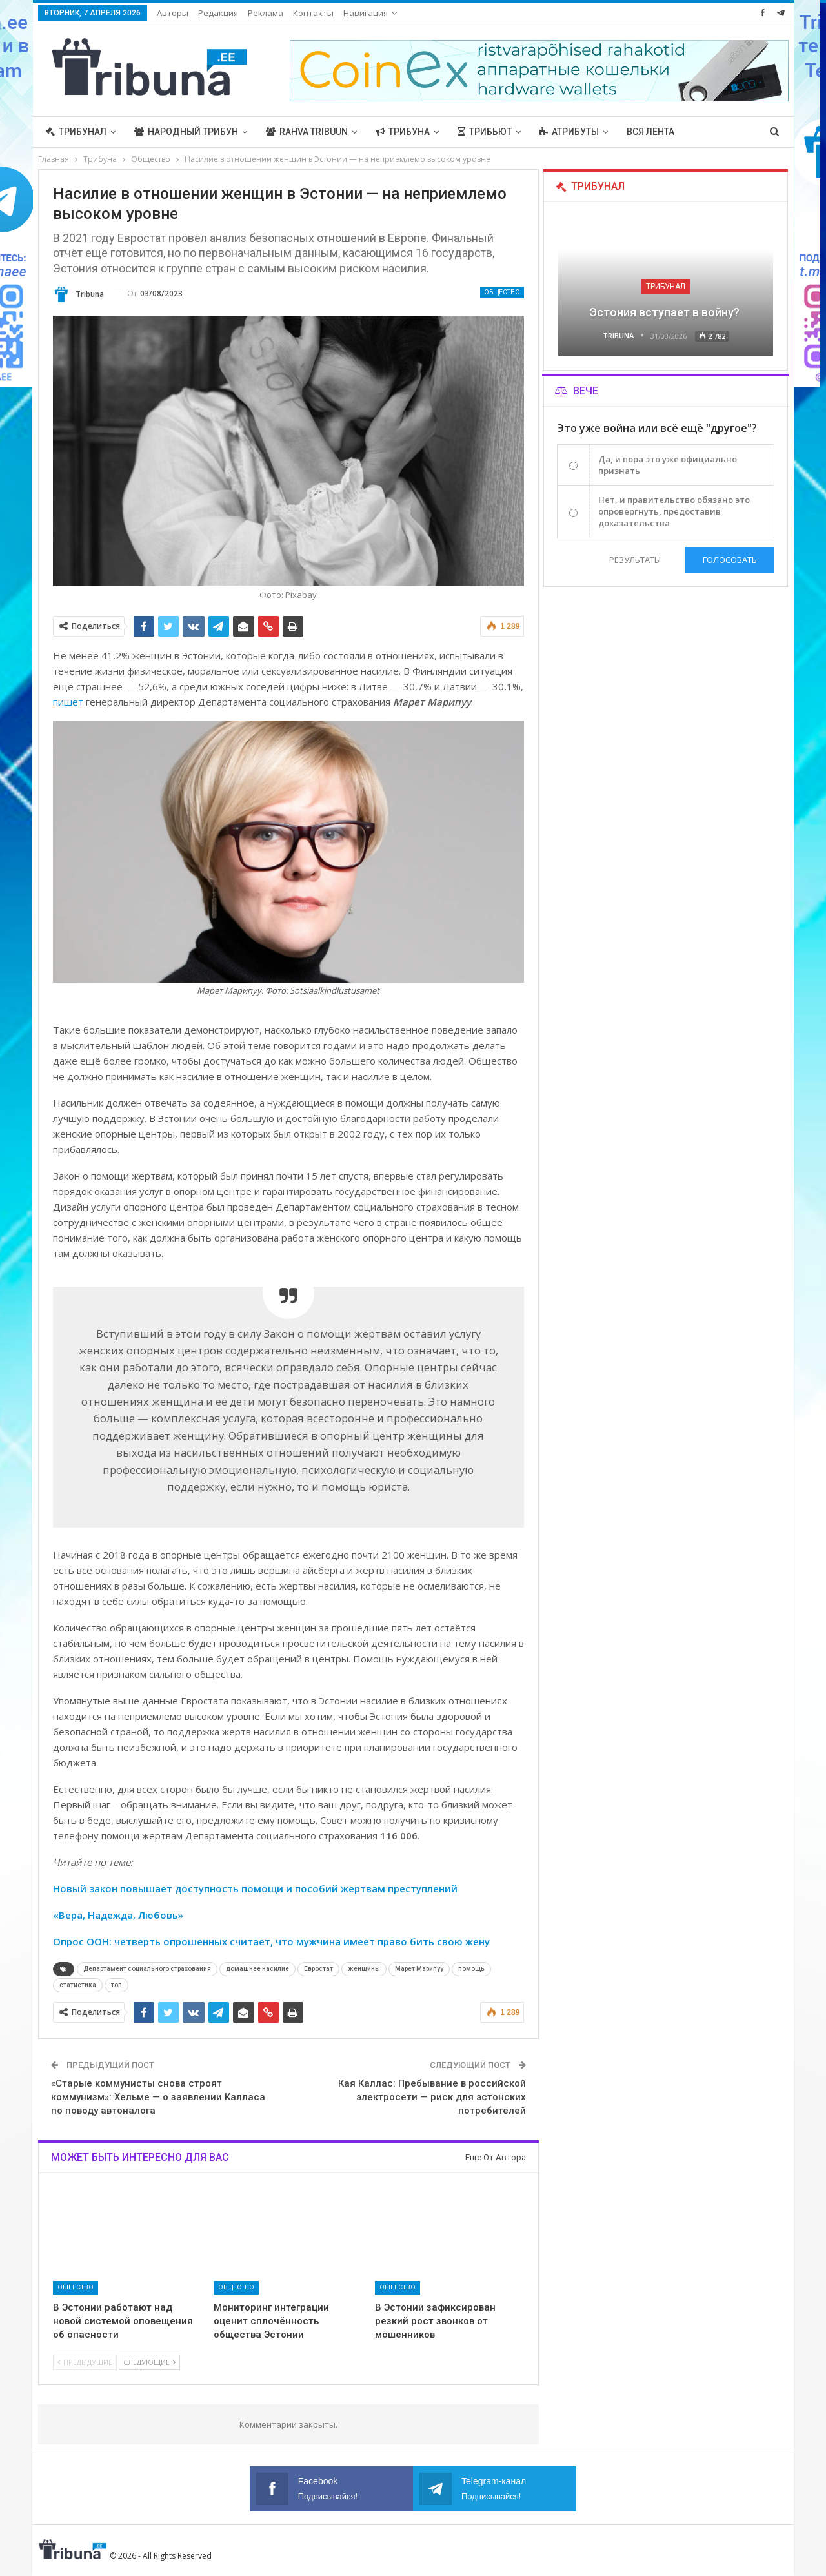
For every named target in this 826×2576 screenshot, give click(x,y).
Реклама (265, 13)
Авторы (172, 13)
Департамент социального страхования (147, 1968)
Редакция (218, 13)
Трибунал (76, 132)
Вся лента (650, 132)
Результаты (634, 560)
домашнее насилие (257, 1968)
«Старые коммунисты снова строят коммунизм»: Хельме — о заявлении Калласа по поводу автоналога (158, 2097)
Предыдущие (84, 2362)
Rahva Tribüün (307, 132)
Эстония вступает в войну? (665, 312)
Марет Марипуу (419, 1968)
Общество (502, 292)
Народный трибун (186, 132)
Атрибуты (569, 132)
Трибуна (403, 132)
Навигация (365, 13)
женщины (364, 1968)
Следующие (149, 2362)
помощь (471, 1968)
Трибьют (485, 132)
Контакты (313, 13)
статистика (77, 1984)
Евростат (318, 1968)
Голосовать (730, 560)
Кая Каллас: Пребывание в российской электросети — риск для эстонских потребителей (432, 2097)
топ (116, 1984)
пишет (68, 701)
